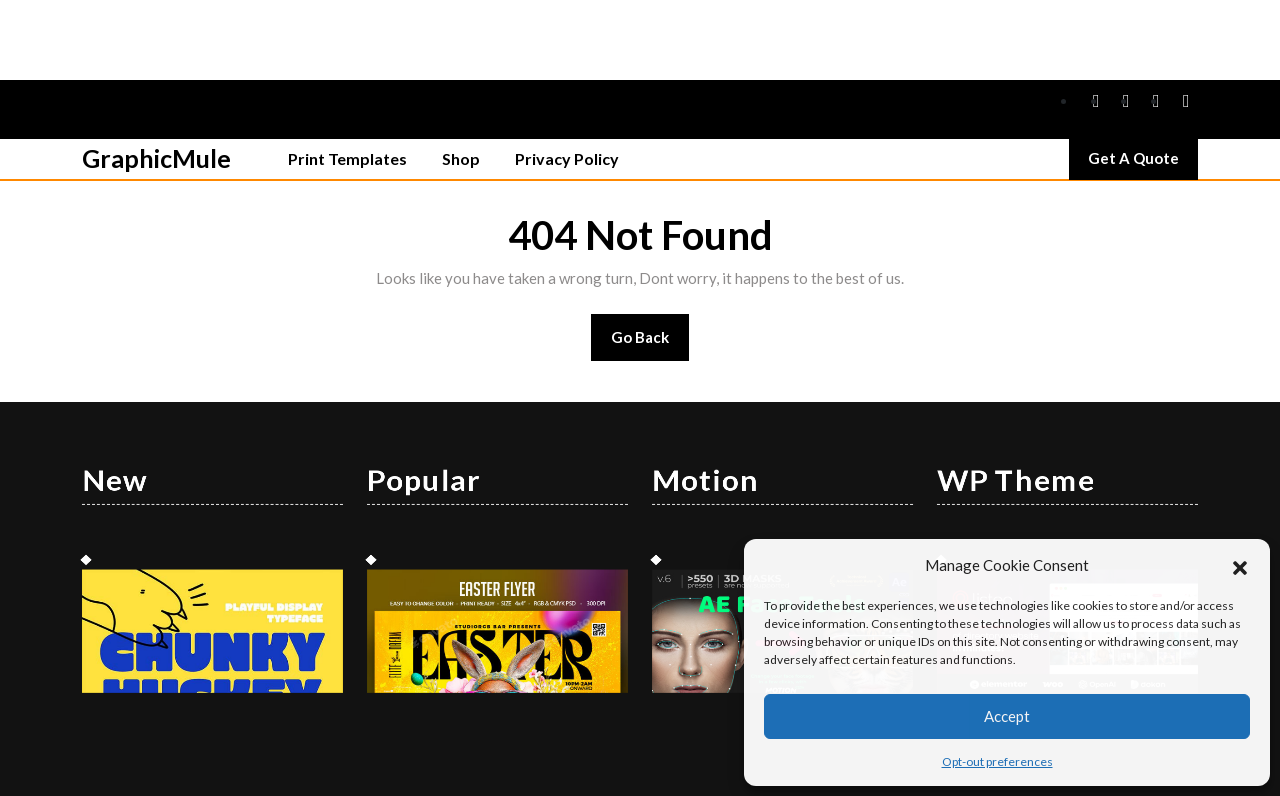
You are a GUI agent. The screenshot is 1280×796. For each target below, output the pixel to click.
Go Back (650, 263)
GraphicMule (156, 78)
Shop (461, 78)
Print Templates (347, 78)
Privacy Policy (567, 78)
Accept (1007, 716)
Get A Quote (1143, 83)
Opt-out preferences (997, 761)
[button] (1240, 565)
